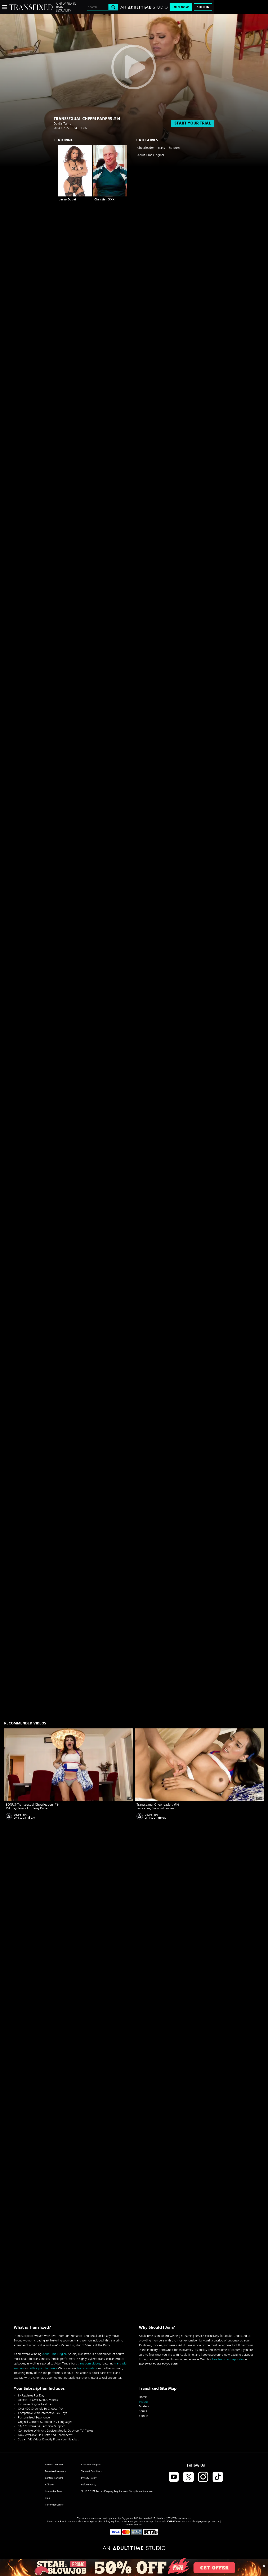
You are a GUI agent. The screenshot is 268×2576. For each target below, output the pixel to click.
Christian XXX (104, 199)
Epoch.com (66, 2521)
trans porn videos (88, 2363)
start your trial (192, 123)
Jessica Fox (25, 1808)
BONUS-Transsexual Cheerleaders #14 (33, 1804)
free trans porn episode (227, 2359)
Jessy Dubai (67, 199)
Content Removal (134, 2524)
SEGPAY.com (173, 2521)
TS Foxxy (11, 1808)
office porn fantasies (43, 2368)
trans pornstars (87, 2368)
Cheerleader (145, 147)
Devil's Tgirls (20, 1815)
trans (161, 147)
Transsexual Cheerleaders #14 (158, 1804)
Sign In (203, 7)
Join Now (180, 7)
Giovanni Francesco (164, 1808)
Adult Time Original (150, 155)
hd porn (174, 147)
